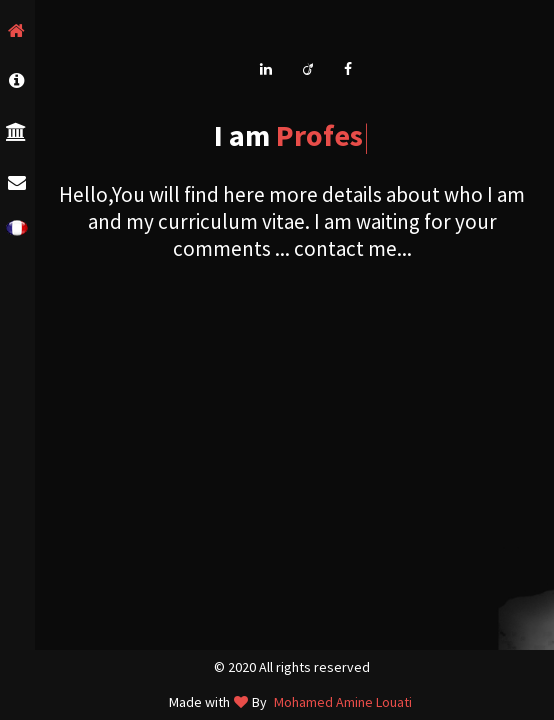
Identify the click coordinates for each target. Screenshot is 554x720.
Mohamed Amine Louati (343, 702)
